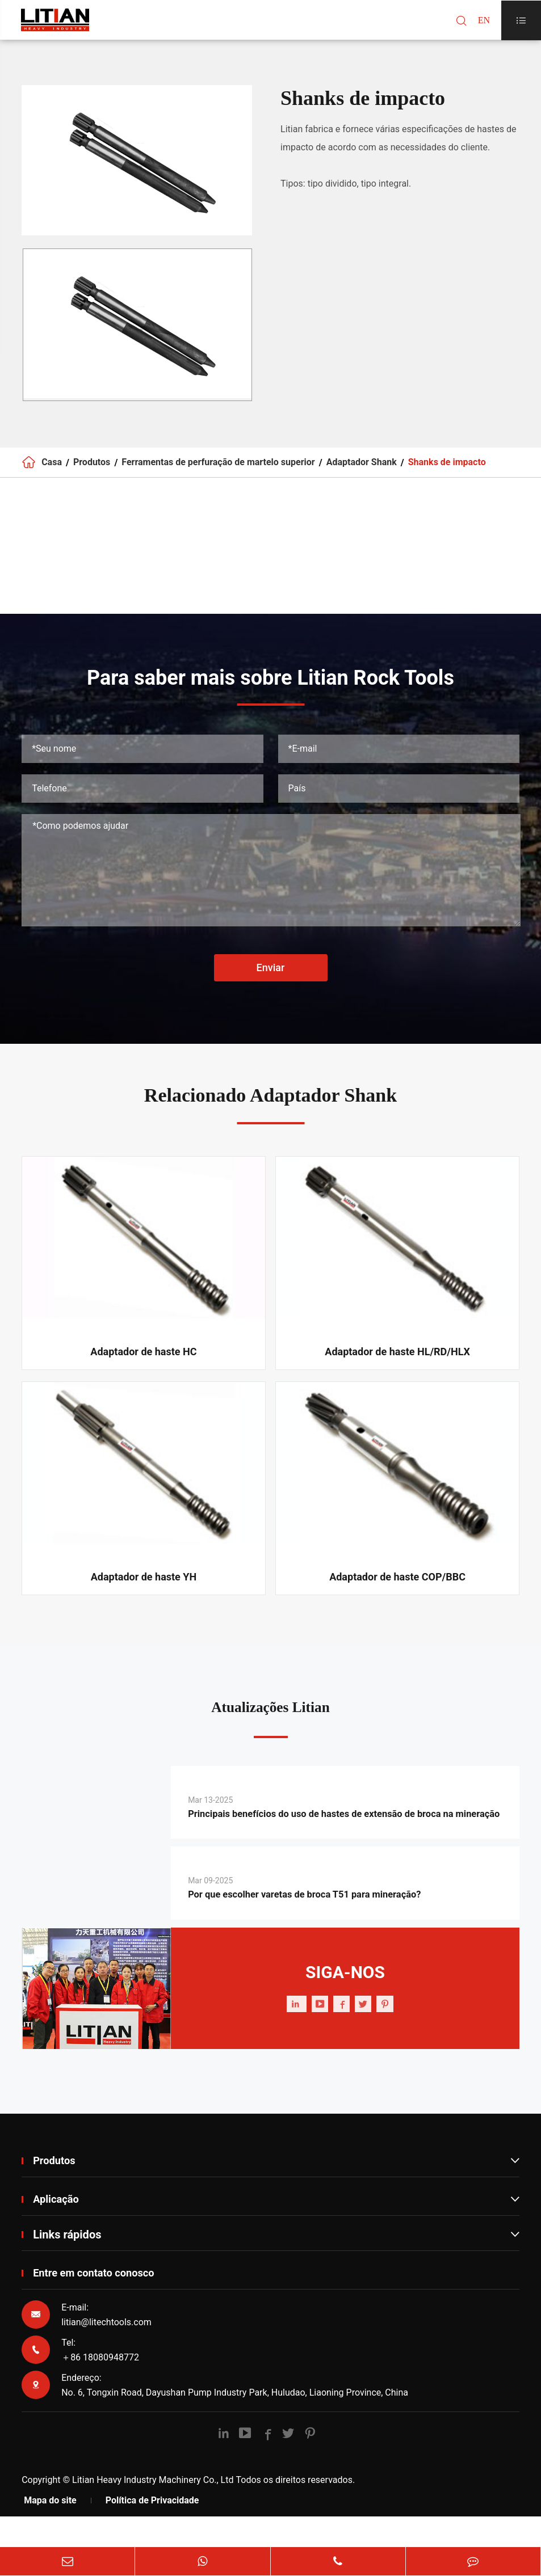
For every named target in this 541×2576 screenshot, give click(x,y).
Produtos (91, 467)
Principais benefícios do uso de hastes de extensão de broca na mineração (342, 1837)
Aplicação (276, 2233)
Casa (51, 467)
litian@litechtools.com (106, 2356)
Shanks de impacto (447, 467)
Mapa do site (50, 2534)
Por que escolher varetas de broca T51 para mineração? (330, 1929)
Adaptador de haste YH (144, 1586)
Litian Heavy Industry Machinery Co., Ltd (152, 2514)
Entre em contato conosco (99, 2307)
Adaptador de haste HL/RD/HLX (397, 1361)
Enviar (271, 977)
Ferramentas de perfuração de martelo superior (217, 467)
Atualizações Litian (270, 1719)
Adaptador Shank (361, 467)
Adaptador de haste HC (143, 1361)
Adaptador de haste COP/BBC (397, 1586)
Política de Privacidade (152, 2534)
